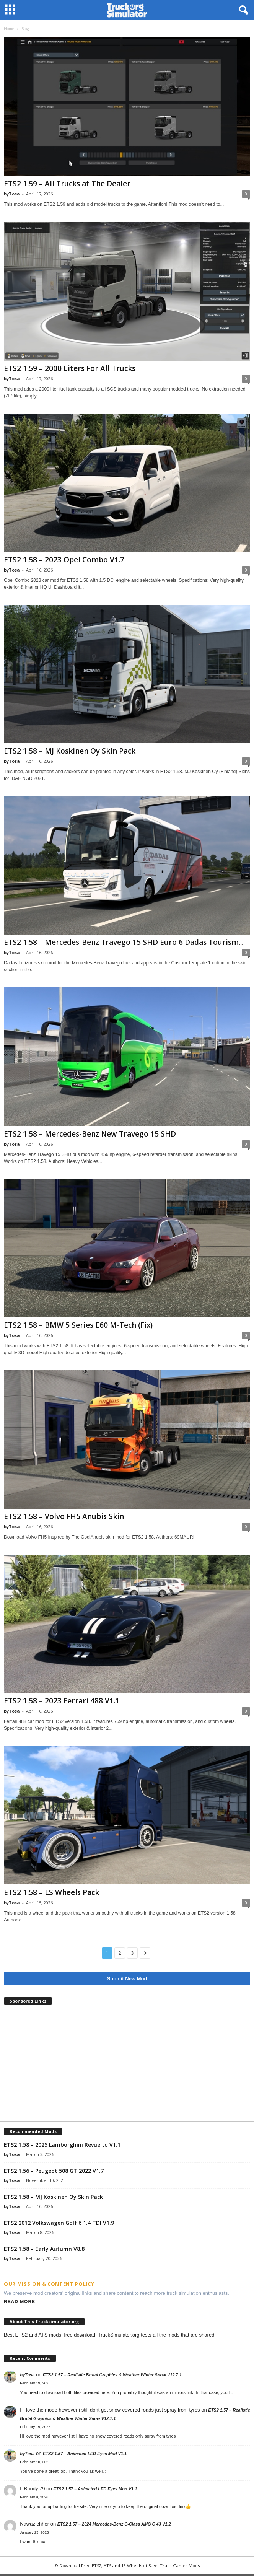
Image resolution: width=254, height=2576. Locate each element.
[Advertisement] (127, 2063)
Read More (19, 2301)
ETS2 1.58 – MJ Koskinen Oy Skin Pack (69, 751)
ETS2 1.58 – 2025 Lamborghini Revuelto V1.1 (62, 2144)
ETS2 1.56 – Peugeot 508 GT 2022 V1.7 (54, 2170)
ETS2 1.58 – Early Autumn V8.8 (44, 2248)
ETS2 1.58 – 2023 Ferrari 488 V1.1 (61, 1701)
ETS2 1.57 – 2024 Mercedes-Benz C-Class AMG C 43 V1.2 (114, 2524)
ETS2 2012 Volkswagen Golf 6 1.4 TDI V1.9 (59, 2222)
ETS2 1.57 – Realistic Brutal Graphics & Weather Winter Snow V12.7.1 (112, 2374)
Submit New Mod (127, 1979)
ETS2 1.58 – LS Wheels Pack (51, 1892)
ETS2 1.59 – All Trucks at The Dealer (67, 184)
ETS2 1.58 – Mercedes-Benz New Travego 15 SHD (90, 1134)
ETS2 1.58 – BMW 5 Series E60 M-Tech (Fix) (78, 1325)
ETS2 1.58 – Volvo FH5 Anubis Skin (64, 1516)
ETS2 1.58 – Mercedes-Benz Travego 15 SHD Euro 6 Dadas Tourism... (123, 942)
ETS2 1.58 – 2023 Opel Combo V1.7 (64, 560)
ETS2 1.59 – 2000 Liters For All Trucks (69, 368)
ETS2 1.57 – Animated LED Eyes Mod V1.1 (85, 2453)
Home (9, 28)
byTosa (12, 194)
